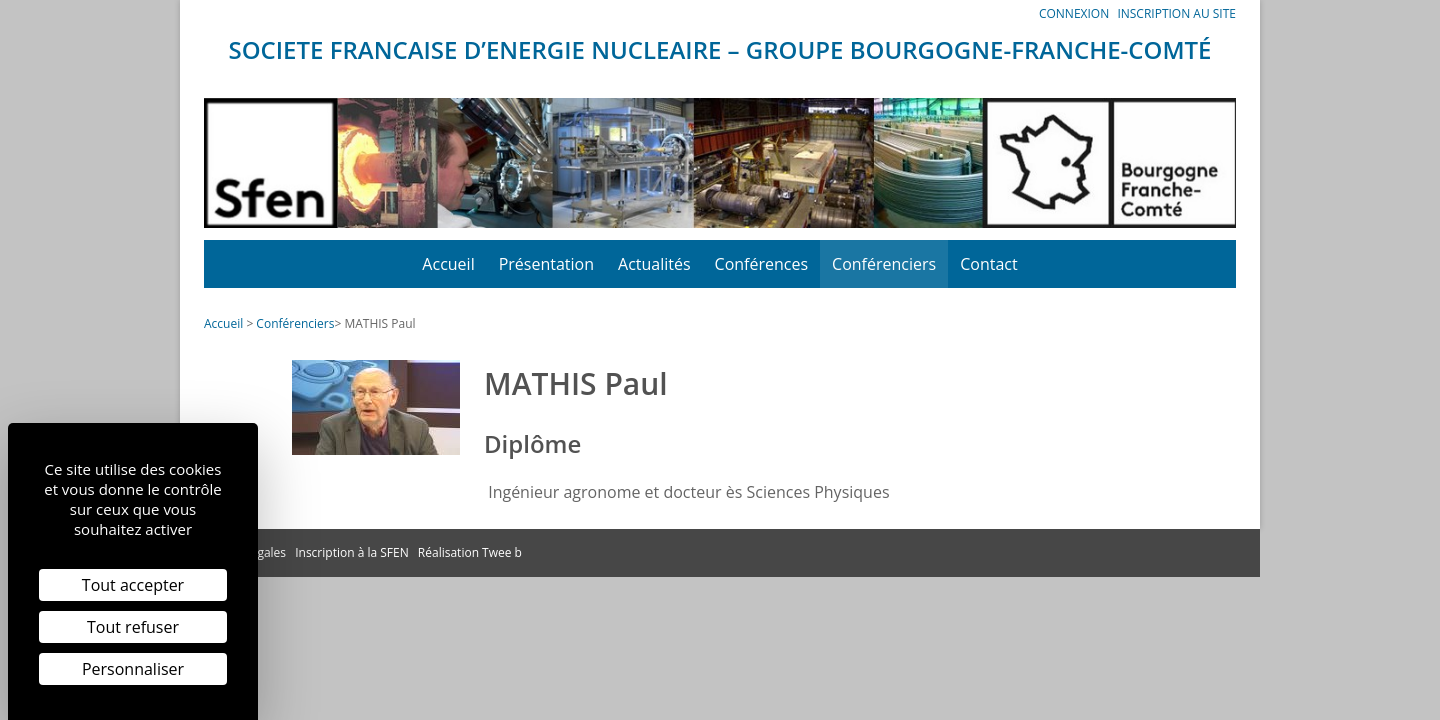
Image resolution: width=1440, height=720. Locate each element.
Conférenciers (884, 264)
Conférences (762, 264)
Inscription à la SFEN (352, 552)
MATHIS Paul (379, 323)
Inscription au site (1176, 13)
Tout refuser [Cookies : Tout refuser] (133, 627)
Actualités (654, 264)
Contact (988, 264)
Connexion (1074, 13)
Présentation (546, 264)
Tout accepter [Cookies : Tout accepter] (133, 585)
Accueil (448, 264)
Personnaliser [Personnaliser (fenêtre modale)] (133, 669)
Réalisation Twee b (470, 552)
